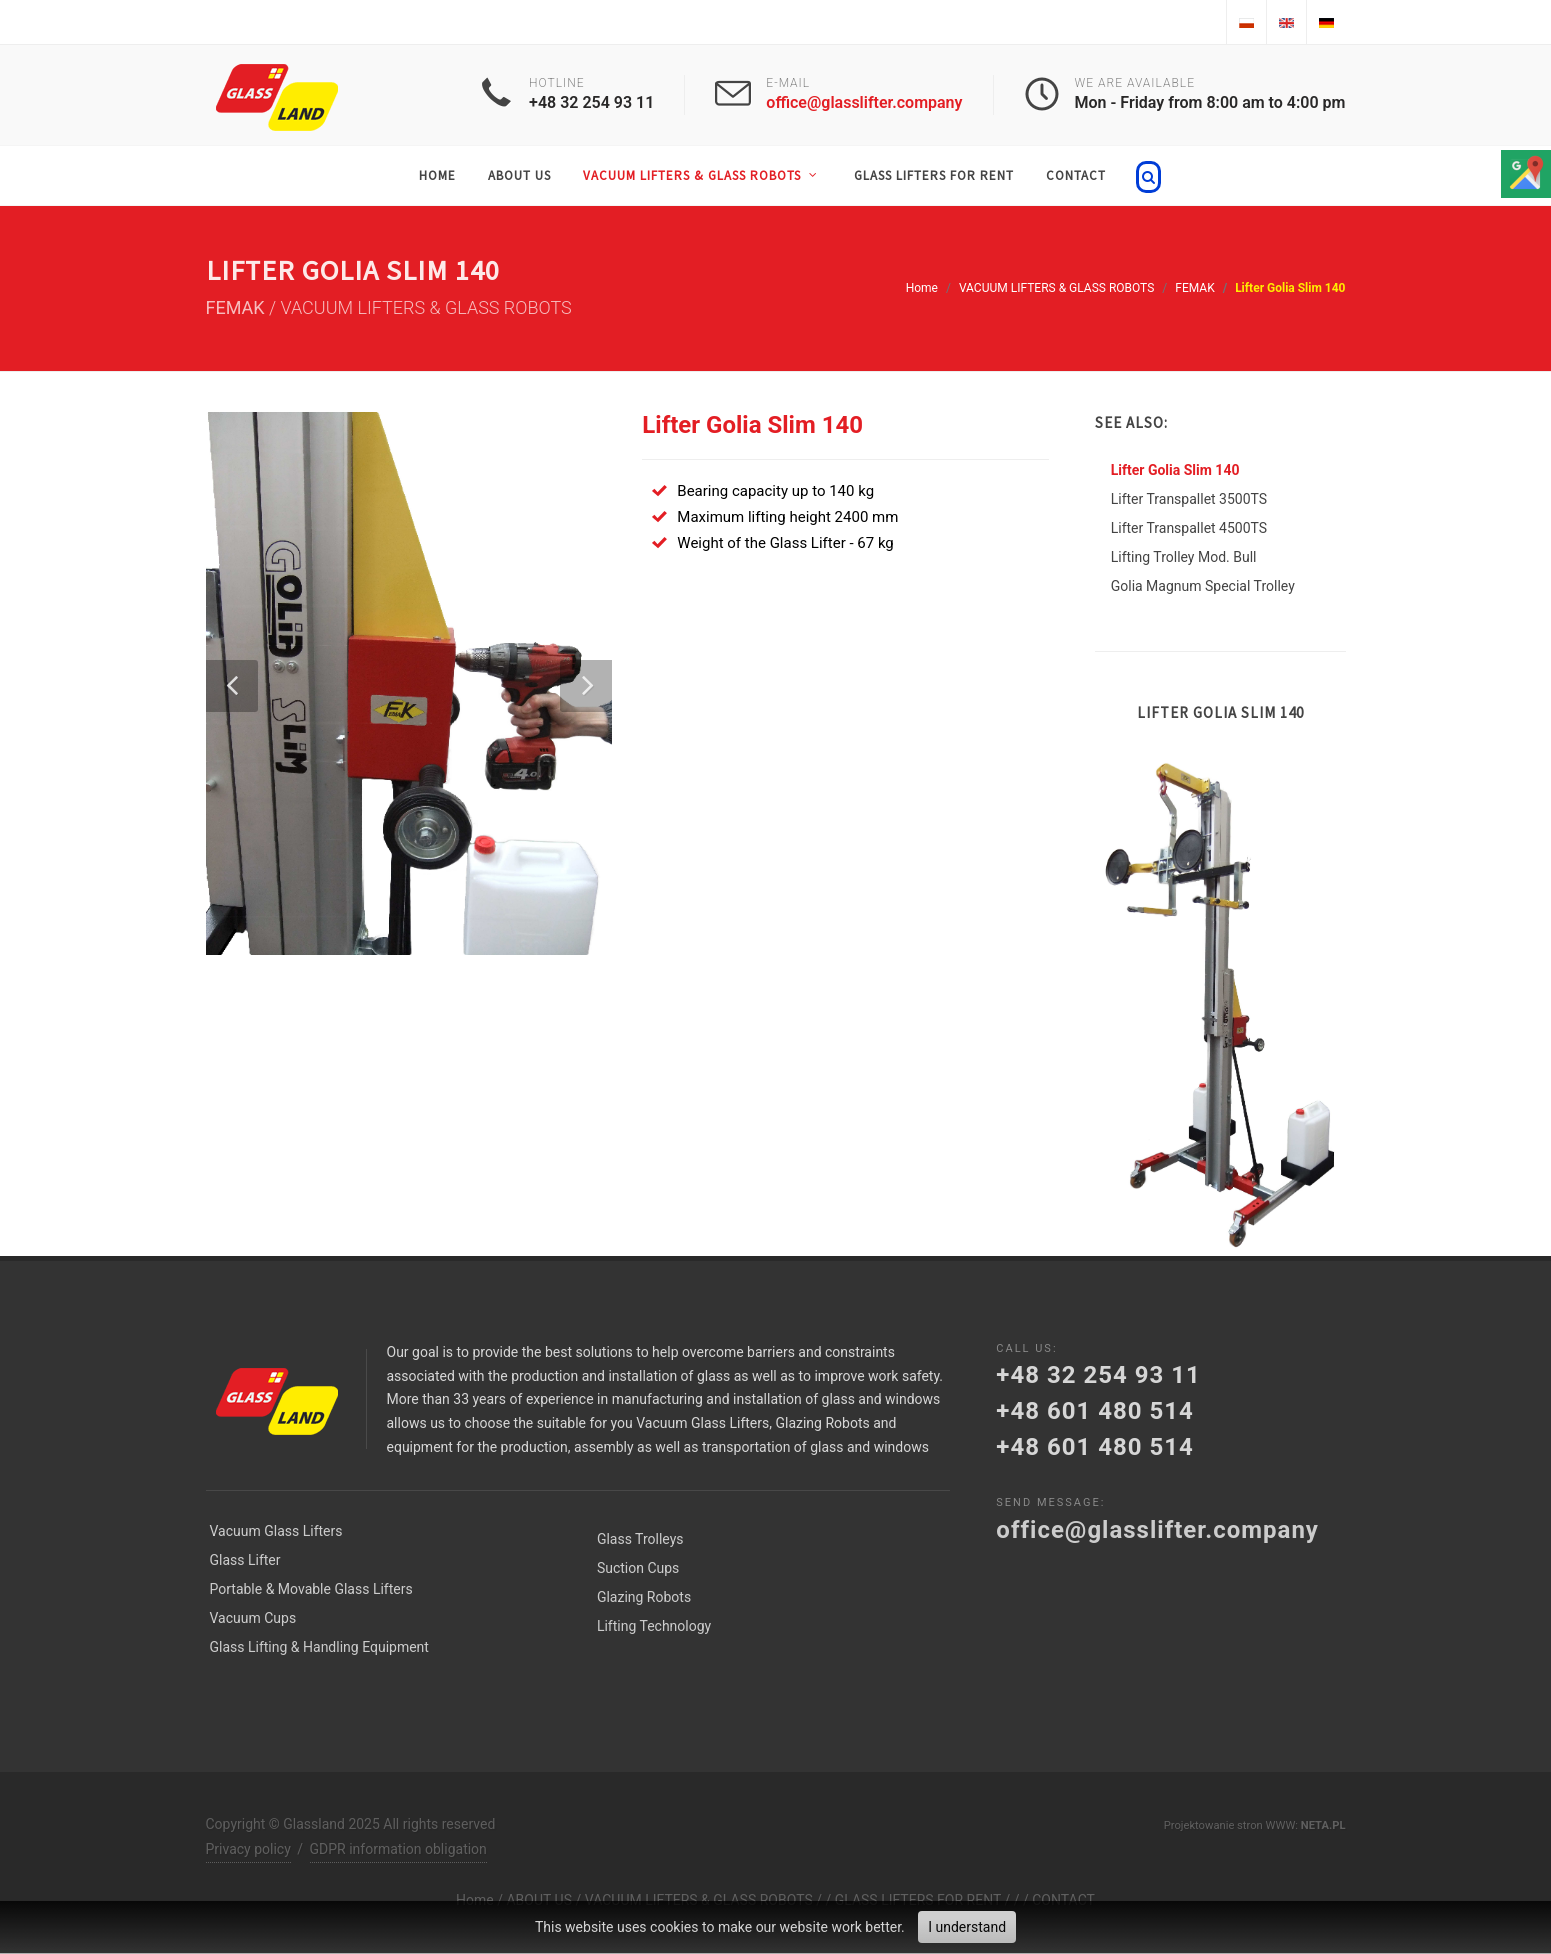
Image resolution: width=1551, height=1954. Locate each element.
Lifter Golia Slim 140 (1175, 470)
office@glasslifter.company (864, 102)
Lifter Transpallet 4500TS (1189, 528)
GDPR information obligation (398, 1849)
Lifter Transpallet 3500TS (1189, 499)
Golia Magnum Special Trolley (1203, 586)
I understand (967, 1927)
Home (922, 288)
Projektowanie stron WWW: (1231, 1825)
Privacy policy (248, 1849)
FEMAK (1194, 288)
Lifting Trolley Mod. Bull (1184, 557)
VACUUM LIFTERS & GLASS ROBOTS (1056, 288)
